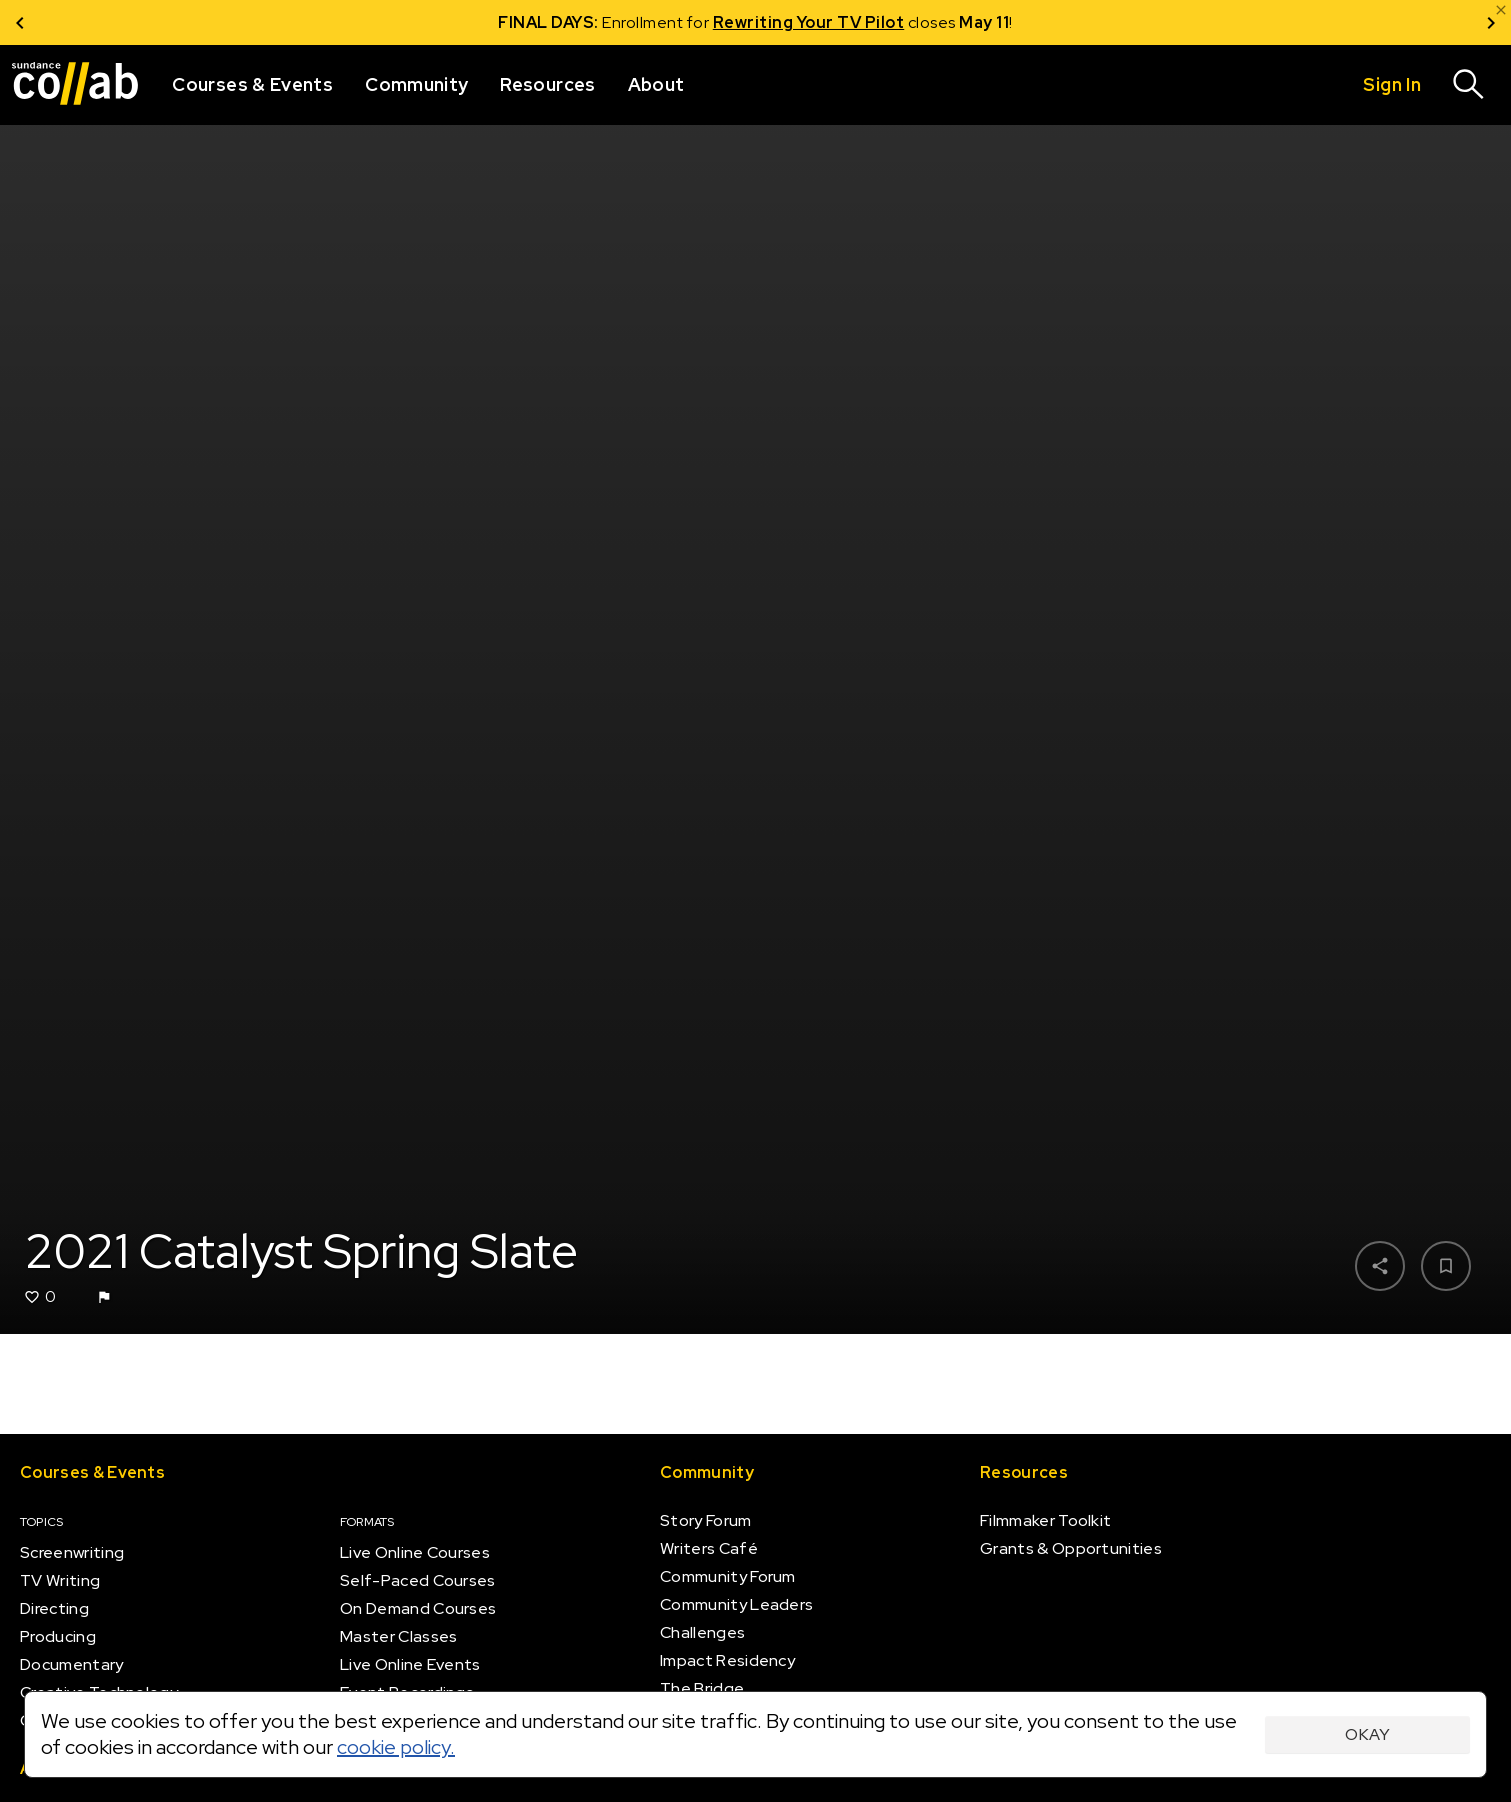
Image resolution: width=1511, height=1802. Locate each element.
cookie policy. (396, 1747)
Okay (1367, 1734)
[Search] (1469, 85)
